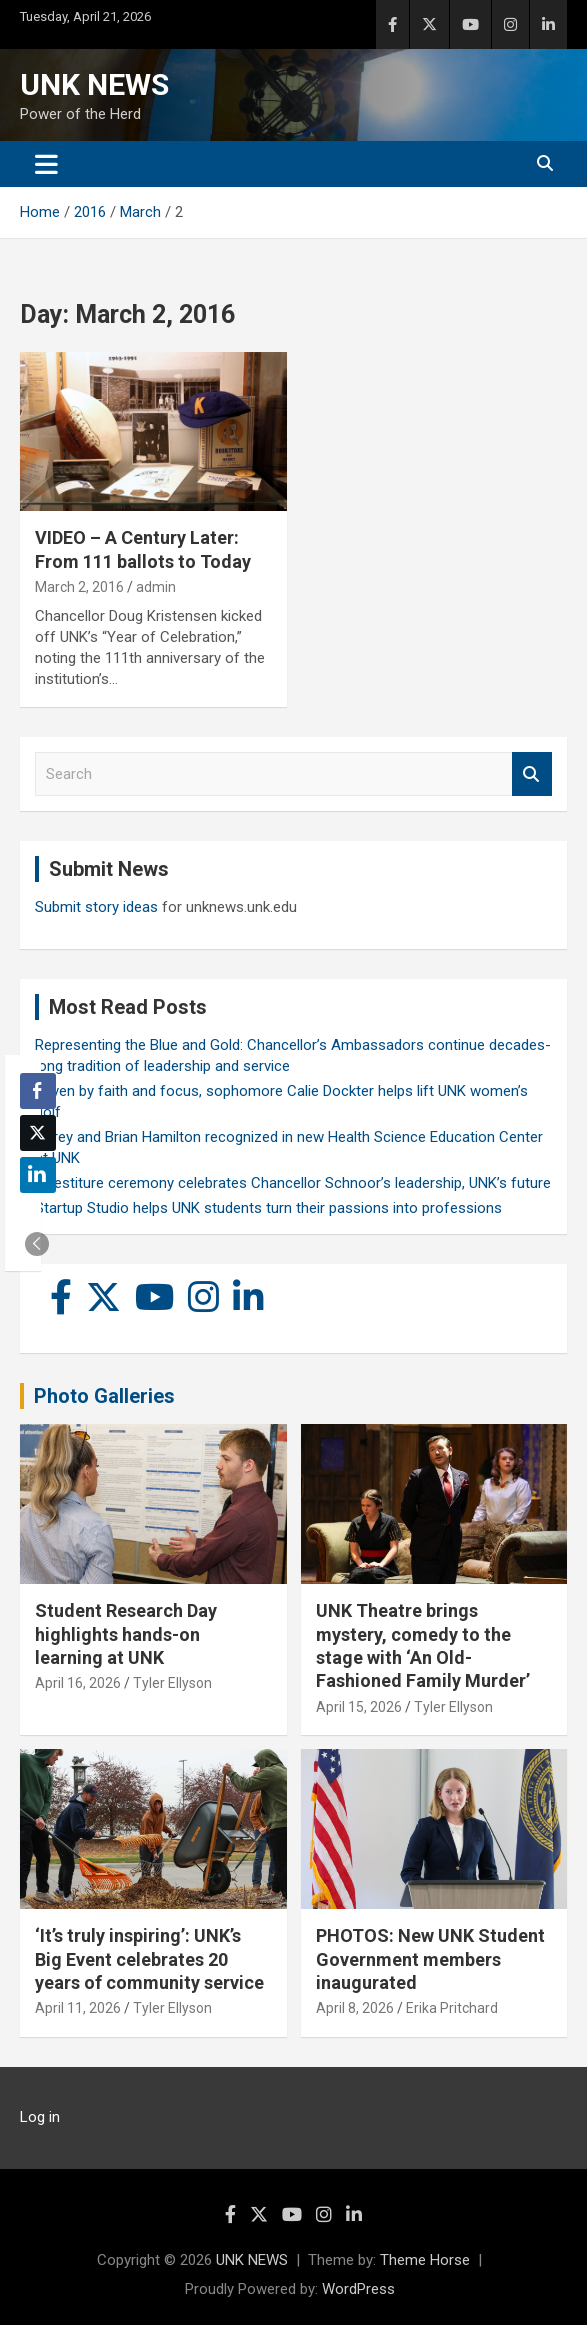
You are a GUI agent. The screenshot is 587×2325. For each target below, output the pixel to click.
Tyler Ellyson (172, 1683)
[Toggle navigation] (46, 164)
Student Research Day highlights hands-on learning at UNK (126, 1634)
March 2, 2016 (79, 587)
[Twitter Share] (38, 1133)
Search (532, 774)
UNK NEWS (94, 84)
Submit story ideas (96, 907)
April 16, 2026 (78, 1683)
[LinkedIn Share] (38, 1175)
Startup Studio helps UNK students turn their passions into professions (268, 1208)
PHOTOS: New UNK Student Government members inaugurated (430, 1959)
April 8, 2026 (355, 2008)
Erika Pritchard (452, 2008)
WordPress (358, 2289)
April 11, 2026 (78, 2008)
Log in (40, 2117)
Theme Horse (425, 2260)
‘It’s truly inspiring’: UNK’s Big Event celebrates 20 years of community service (149, 1959)
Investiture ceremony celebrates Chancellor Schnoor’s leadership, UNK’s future (293, 1183)
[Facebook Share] (38, 1091)
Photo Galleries (104, 1396)
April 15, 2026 (359, 1707)
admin (156, 587)
